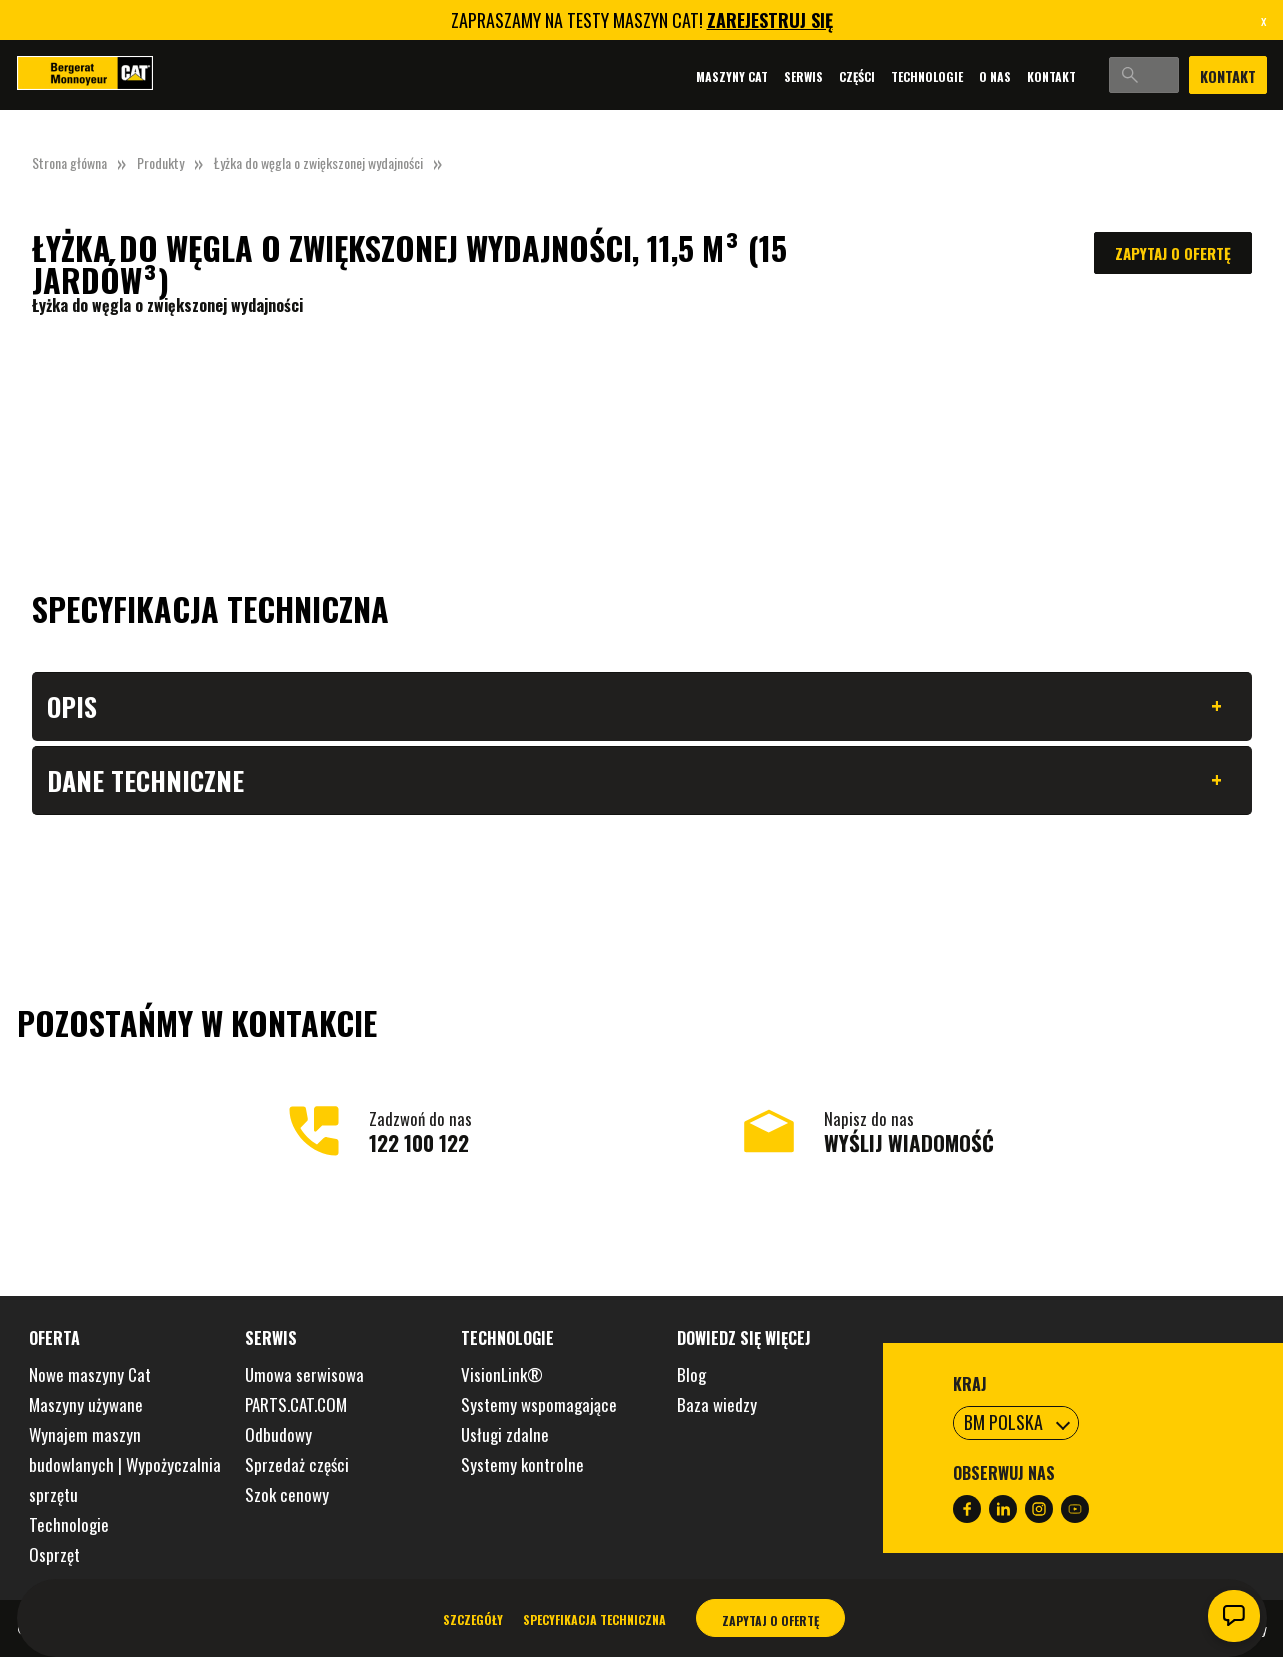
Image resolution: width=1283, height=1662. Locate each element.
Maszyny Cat (672, 76)
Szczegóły (473, 1619)
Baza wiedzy (717, 1409)
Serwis (743, 76)
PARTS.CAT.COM (296, 1409)
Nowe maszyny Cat (90, 1379)
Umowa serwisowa (304, 1379)
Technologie (867, 76)
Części (797, 76)
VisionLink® (502, 1379)
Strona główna (69, 162)
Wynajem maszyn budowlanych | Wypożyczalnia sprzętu (125, 1469)
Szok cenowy (287, 1499)
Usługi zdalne (505, 1439)
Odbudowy (278, 1439)
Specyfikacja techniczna (594, 1619)
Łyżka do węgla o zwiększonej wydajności (318, 162)
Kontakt (991, 76)
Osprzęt (54, 1559)
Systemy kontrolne (522, 1469)
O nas (935, 76)
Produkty (160, 162)
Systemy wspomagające (539, 1409)
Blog (691, 1379)
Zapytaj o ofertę (1173, 253)
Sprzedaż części (297, 1469)
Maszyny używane (86, 1409)
